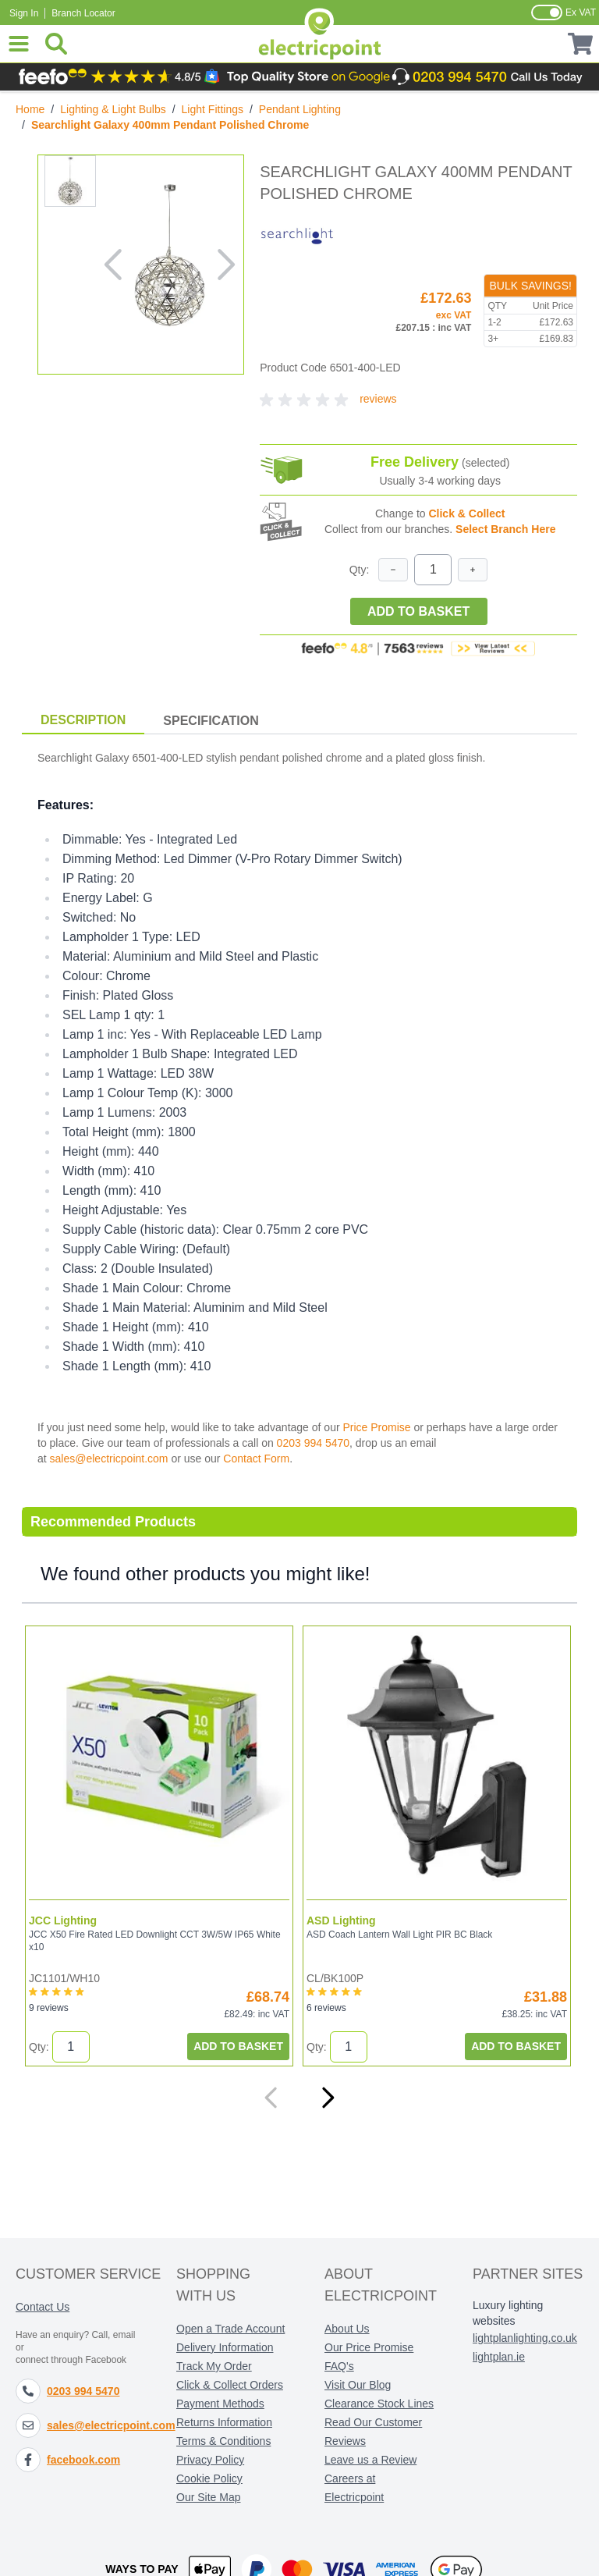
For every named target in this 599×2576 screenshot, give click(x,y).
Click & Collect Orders (229, 2385)
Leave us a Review (370, 2459)
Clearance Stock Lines (379, 2403)
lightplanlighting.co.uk (525, 2338)
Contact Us (42, 2307)
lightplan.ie (499, 2356)
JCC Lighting (63, 1920)
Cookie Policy (209, 2478)
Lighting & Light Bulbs (112, 109)
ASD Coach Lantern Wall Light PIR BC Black (399, 1934)
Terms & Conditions (223, 2441)
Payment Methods (220, 2403)
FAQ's (339, 2366)
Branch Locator (83, 13)
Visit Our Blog (357, 2385)
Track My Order (214, 2366)
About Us (347, 2328)
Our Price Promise (368, 2347)
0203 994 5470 (313, 1443)
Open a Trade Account (230, 2328)
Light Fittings (212, 109)
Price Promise (376, 1427)
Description (83, 720)
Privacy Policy (210, 2459)
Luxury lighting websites (508, 2313)
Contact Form (256, 1458)
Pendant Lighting (300, 109)
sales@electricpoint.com (109, 1458)
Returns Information (224, 2422)
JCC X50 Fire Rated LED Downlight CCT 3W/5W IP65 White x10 (155, 1940)
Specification (210, 720)
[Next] (327, 2097)
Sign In (23, 13)
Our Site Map (208, 2497)
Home (30, 109)
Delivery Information (225, 2347)
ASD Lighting (341, 1920)
